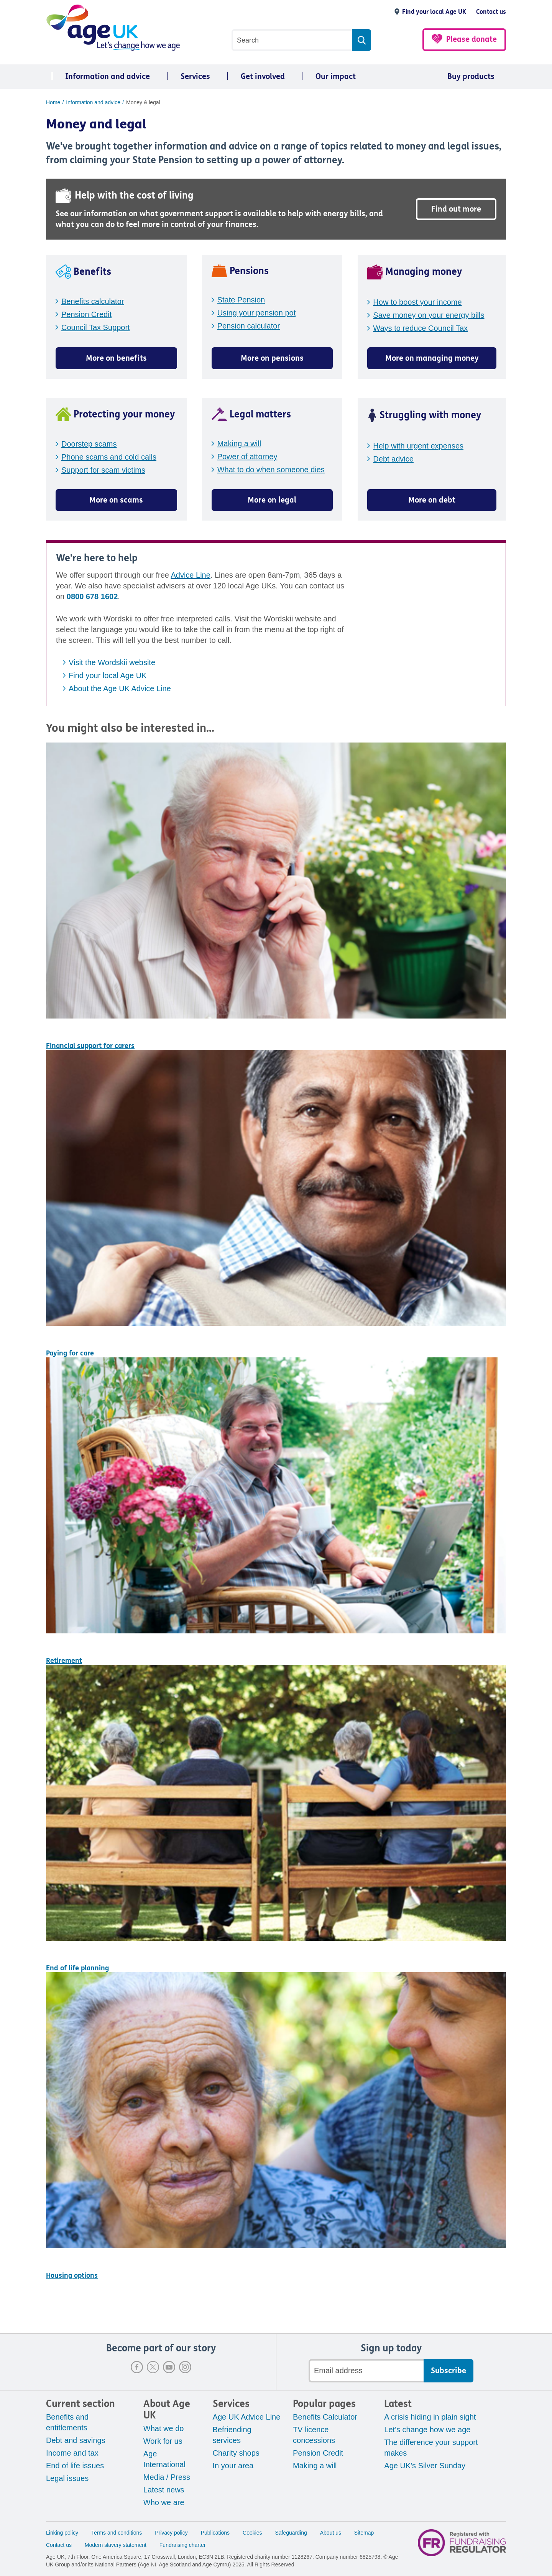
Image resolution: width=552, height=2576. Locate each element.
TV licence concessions (314, 2435)
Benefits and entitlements (67, 2422)
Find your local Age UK (434, 11)
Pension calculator (248, 326)
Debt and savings (75, 2440)
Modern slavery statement (115, 2545)
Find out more (456, 209)
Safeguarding (291, 2533)
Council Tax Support (95, 327)
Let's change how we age (427, 2429)
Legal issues (67, 2478)
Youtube (169, 2367)
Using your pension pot (256, 313)
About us (330, 2533)
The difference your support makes (431, 2447)
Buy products (471, 76)
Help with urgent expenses (418, 446)
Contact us (491, 11)
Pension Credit (86, 314)
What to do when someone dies (271, 469)
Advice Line (190, 575)
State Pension (241, 300)
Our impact (335, 76)
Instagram (185, 2367)
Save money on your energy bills (428, 315)
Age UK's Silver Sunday (424, 2465)
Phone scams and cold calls (108, 457)
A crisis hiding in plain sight (430, 2417)
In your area (233, 2465)
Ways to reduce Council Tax (420, 328)
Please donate (471, 39)
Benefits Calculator (325, 2417)
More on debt (431, 500)
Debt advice (393, 459)
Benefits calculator (92, 301)
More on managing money (432, 358)
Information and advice (107, 76)
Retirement (64, 1660)
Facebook (137, 2367)
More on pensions (272, 358)
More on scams (116, 500)
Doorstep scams (89, 444)
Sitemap (364, 2533)
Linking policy (62, 2533)
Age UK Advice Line (247, 2417)
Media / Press (166, 2477)
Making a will (239, 443)
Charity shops (236, 2453)
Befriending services (232, 2435)
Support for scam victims (103, 470)
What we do (163, 2428)
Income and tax (72, 2453)
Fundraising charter (182, 2545)
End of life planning (77, 1968)
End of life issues (75, 2465)
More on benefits (116, 358)
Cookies (252, 2533)
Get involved (263, 76)
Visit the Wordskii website (112, 662)
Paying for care (70, 1353)
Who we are (163, 2502)
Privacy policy (171, 2533)
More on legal (272, 500)
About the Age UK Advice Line (120, 688)
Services (195, 76)
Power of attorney (247, 456)
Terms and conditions (116, 2533)
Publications (215, 2533)
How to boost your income (417, 302)
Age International (164, 2459)
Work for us (162, 2441)
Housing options (72, 2275)
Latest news (163, 2490)
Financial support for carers (90, 1046)
